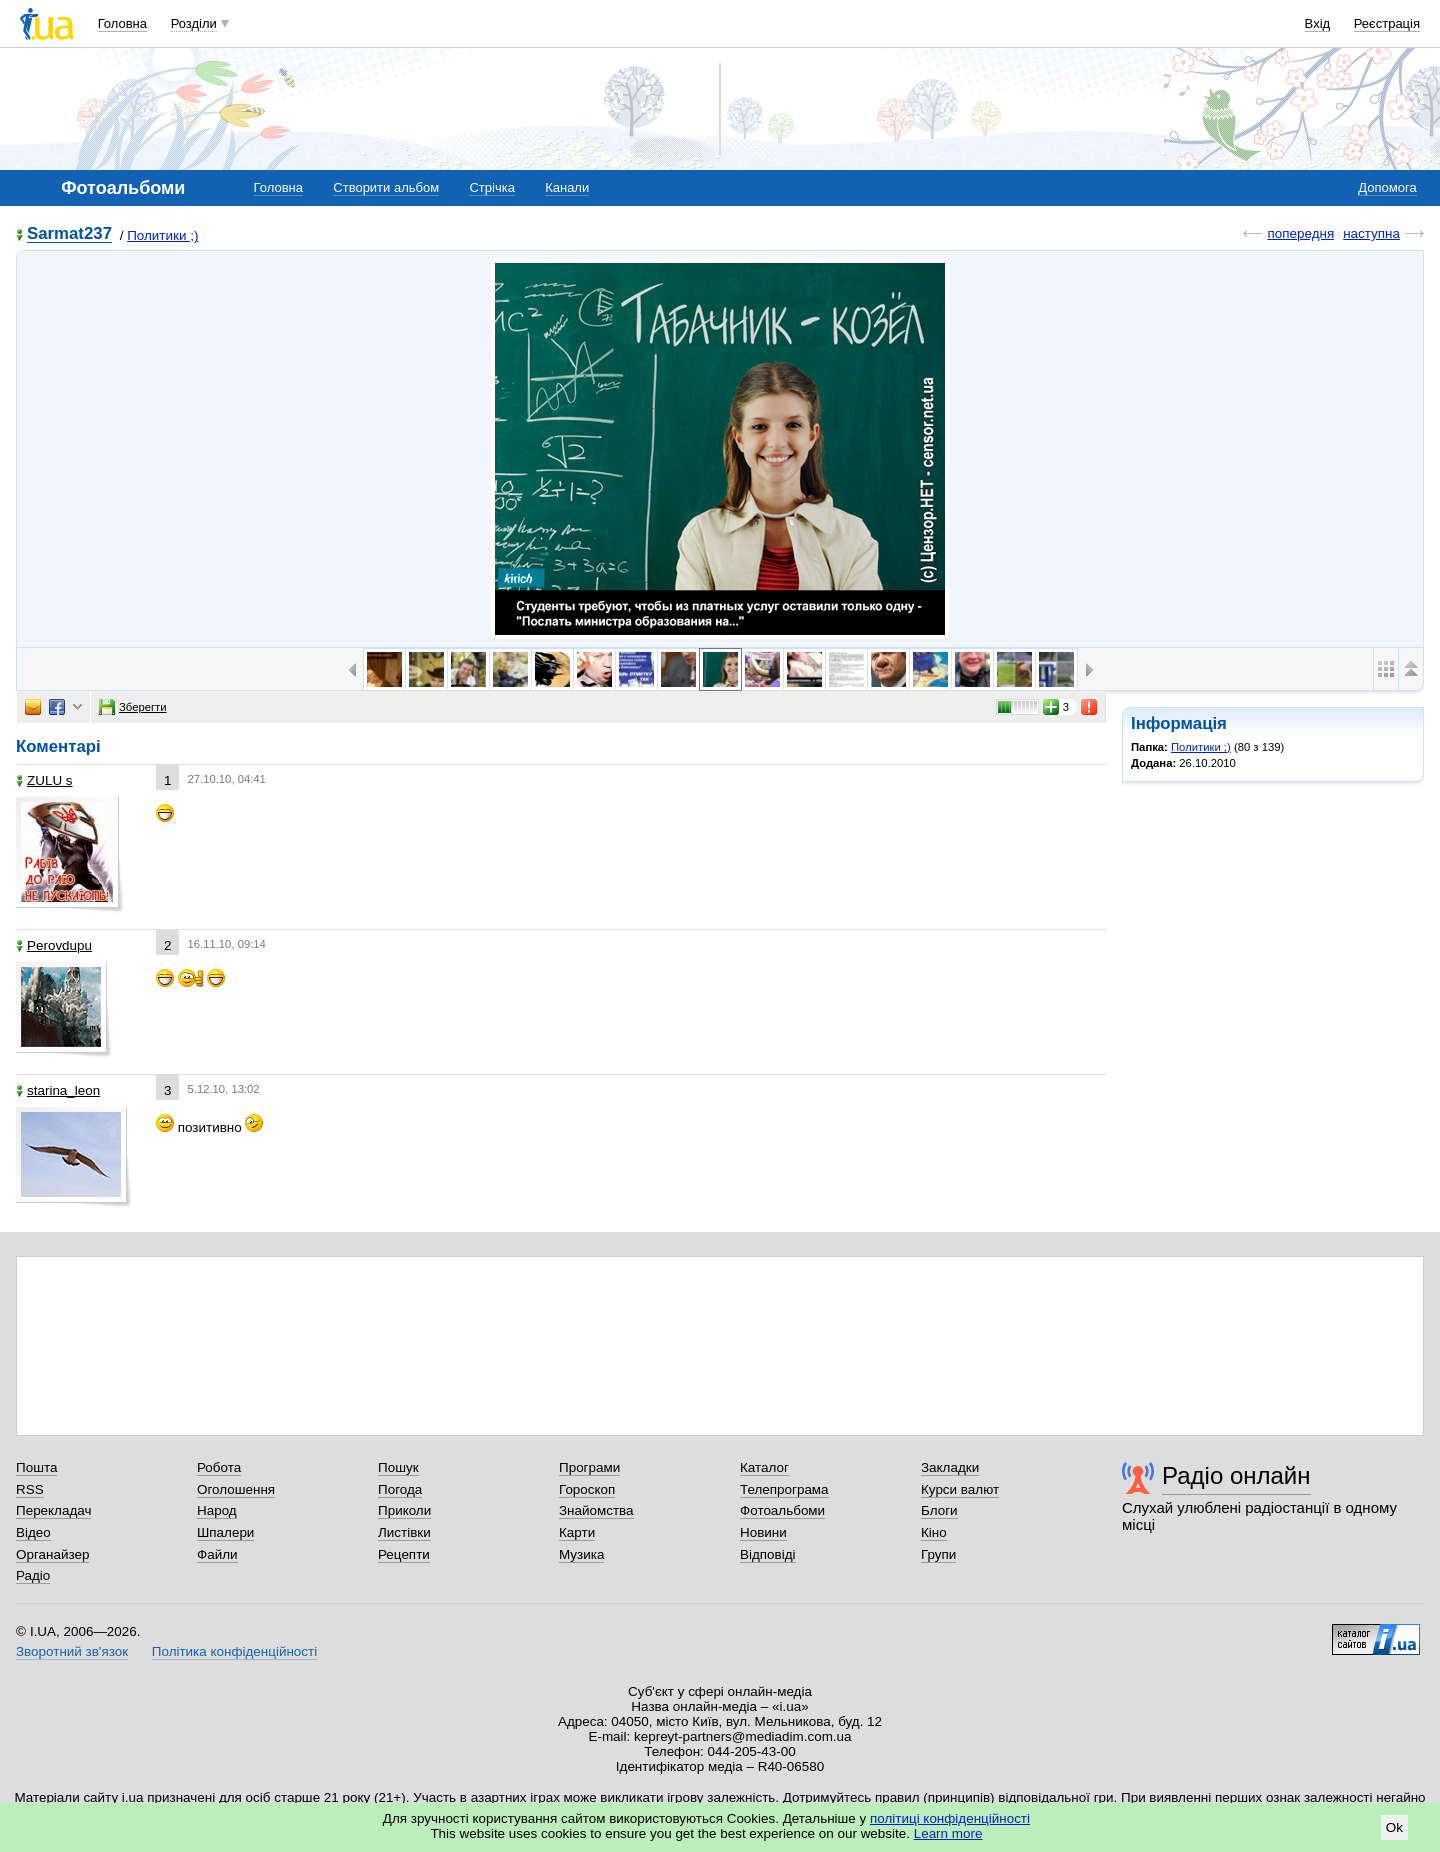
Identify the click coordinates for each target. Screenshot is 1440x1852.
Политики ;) (162, 235)
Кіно (934, 1532)
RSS (30, 1489)
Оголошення (236, 1489)
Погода (400, 1489)
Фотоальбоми (782, 1510)
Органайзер (52, 1554)
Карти (577, 1532)
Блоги (939, 1510)
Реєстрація (1387, 23)
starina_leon (58, 1090)
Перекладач (53, 1510)
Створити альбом (386, 187)
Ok (1394, 1827)
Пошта (36, 1467)
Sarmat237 (69, 234)
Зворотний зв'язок (72, 1651)
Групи (938, 1554)
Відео (33, 1532)
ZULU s (44, 780)
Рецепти (404, 1554)
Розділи (194, 23)
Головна (122, 23)
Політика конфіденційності (234, 1651)
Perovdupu (54, 945)
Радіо (33, 1575)
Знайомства (596, 1510)
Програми (589, 1467)
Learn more (948, 1833)
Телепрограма (784, 1489)
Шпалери (225, 1532)
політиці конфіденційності (950, 1818)
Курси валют (960, 1489)
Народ (217, 1510)
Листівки (404, 1532)
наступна (1371, 233)
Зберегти (133, 707)
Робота (219, 1467)
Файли (217, 1554)
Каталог (764, 1467)
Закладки (950, 1467)
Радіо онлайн (1236, 1475)
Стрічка (491, 187)
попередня (1300, 233)
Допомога (1387, 187)
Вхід (1318, 23)
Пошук (398, 1467)
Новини (763, 1532)
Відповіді (768, 1554)
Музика (581, 1554)
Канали (567, 187)
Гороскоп (587, 1489)
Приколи (404, 1510)
